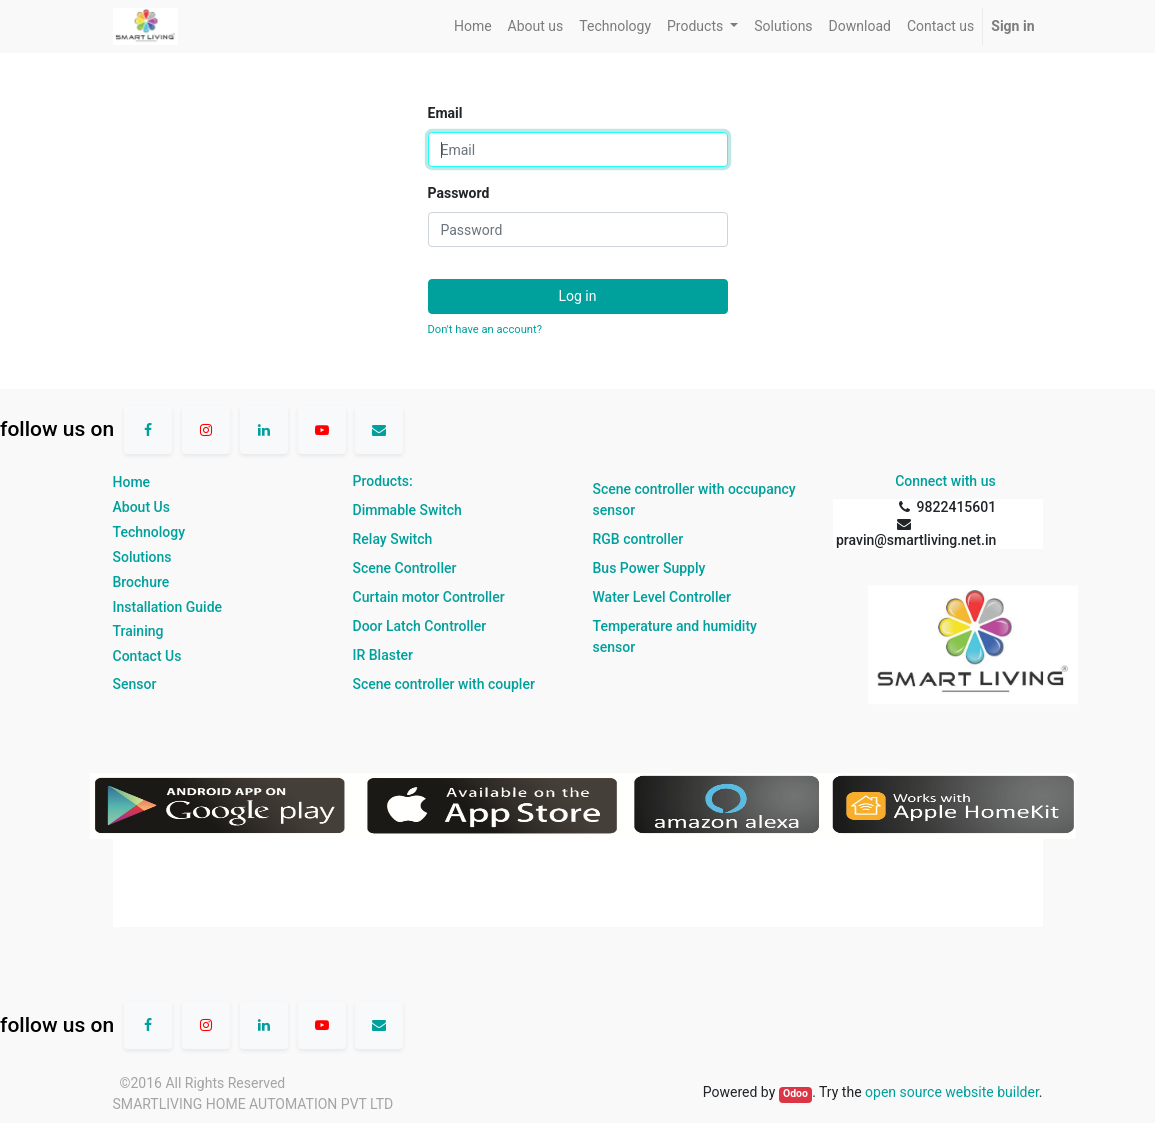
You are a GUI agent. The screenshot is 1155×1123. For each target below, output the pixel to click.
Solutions (142, 557)
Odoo (795, 1093)
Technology (149, 532)
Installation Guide (168, 607)
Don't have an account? (485, 329)
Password (459, 193)
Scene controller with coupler (444, 684)
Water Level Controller (662, 597)
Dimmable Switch (407, 510)
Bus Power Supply (649, 568)
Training (138, 631)
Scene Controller (405, 568)
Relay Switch (393, 539)
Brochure (141, 582)
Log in (578, 296)
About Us (141, 507)
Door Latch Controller (420, 626)
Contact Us (147, 656)
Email (445, 113)
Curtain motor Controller (429, 597)
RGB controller (638, 539)
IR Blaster (383, 655)
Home (132, 482)
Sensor (135, 684)
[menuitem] (473, 26)
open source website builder (952, 1092)
